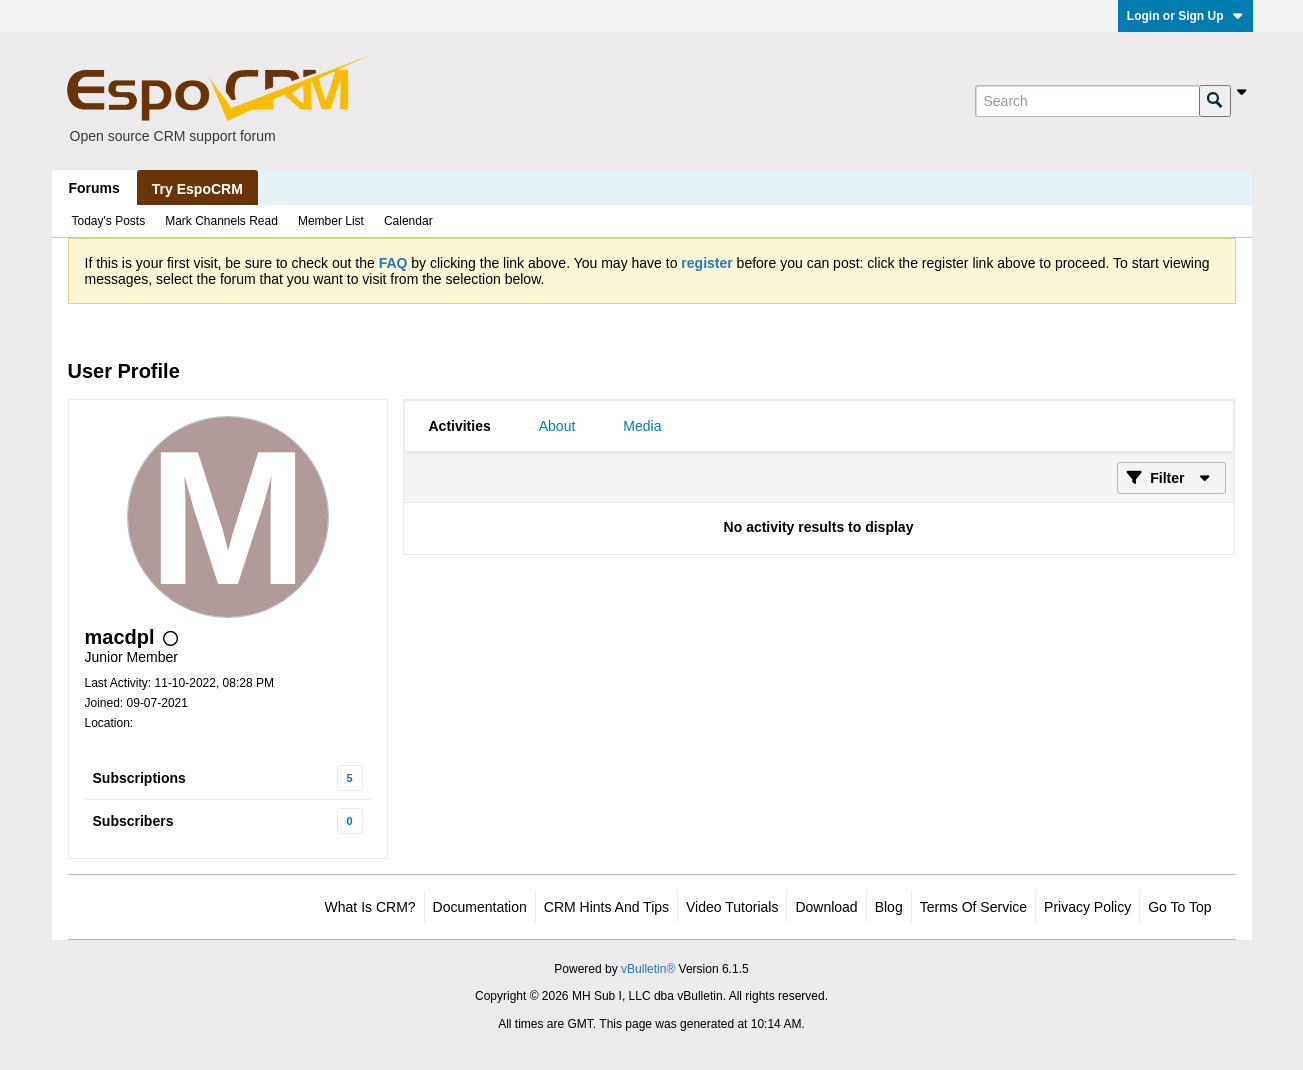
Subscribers (133, 821)
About (557, 426)
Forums (94, 188)
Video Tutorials (732, 907)
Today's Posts (109, 221)
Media (642, 426)
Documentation (480, 907)
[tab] (460, 426)
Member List (331, 221)
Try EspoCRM (197, 189)
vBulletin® (648, 969)
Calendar (408, 221)
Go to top (1179, 907)
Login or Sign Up (1185, 16)
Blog (889, 907)
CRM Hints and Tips (606, 907)
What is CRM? (370, 907)
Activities (460, 426)
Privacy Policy (1087, 907)
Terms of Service (973, 907)
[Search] (1087, 101)
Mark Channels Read (221, 221)
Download (826, 907)
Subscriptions (139, 778)
